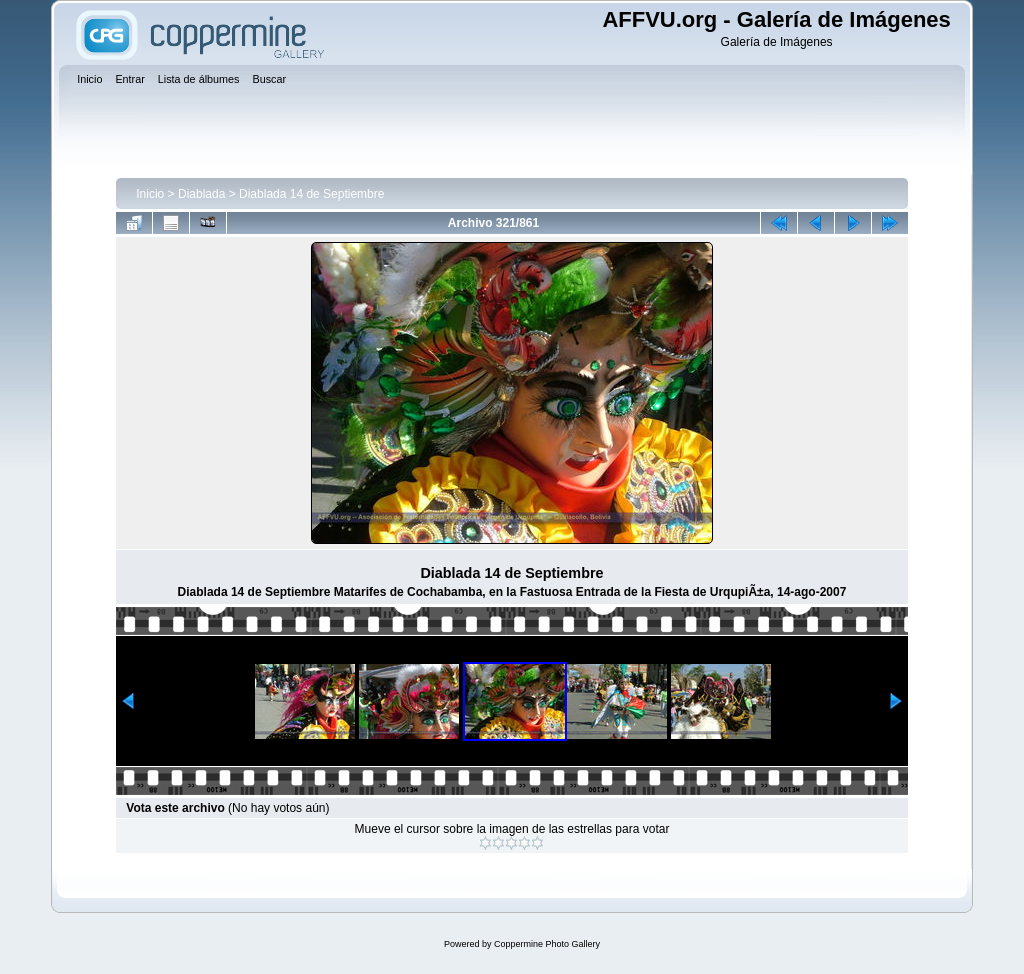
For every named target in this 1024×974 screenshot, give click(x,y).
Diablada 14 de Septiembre (311, 194)
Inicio (150, 194)
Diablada (201, 194)
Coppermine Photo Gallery (547, 944)
